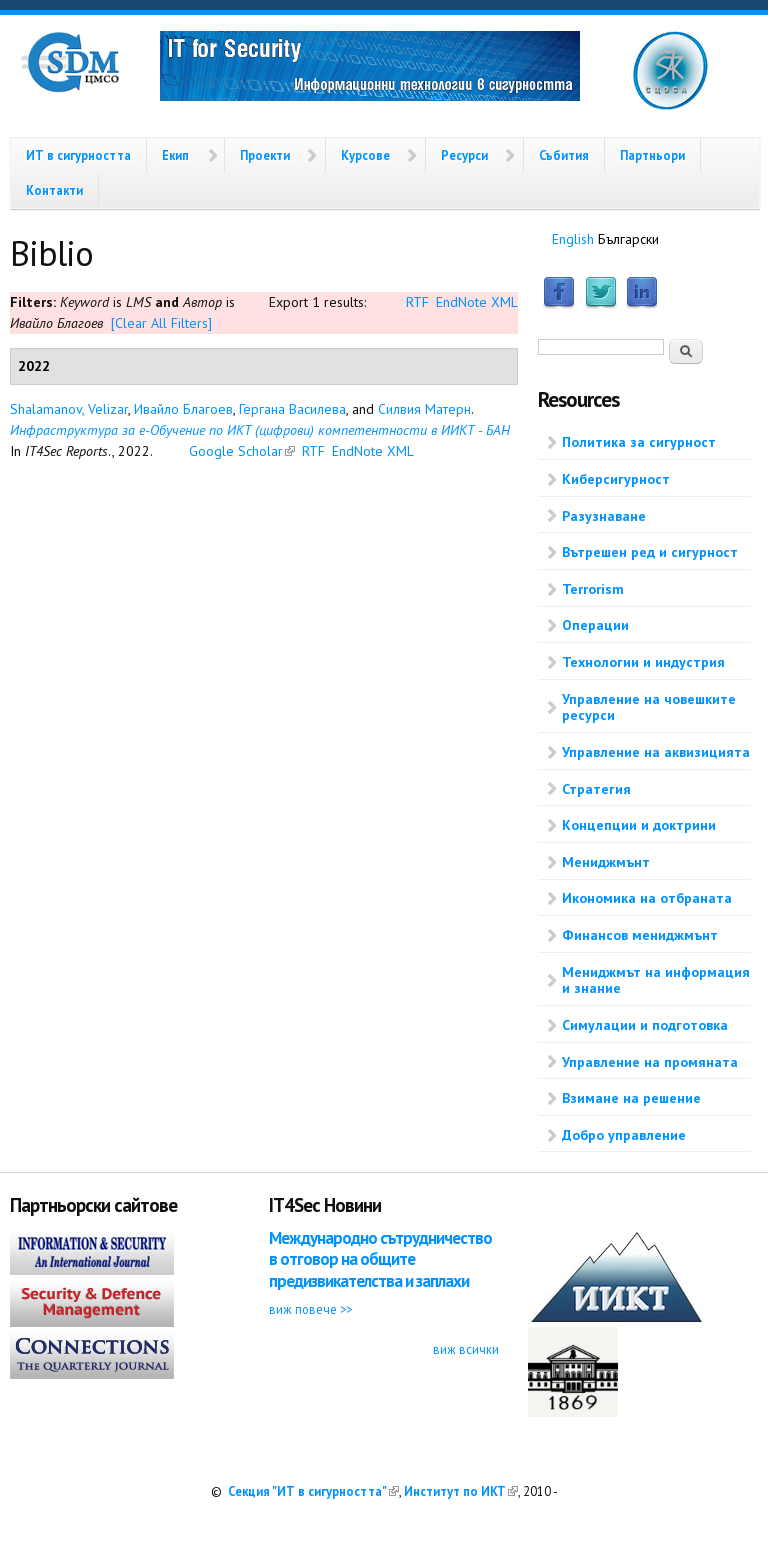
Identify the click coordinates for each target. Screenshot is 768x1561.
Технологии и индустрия (643, 662)
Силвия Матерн (424, 409)
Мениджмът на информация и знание (656, 980)
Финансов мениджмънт (640, 935)
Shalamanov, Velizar (69, 409)
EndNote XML (477, 302)
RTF (417, 302)
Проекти (265, 155)
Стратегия (596, 789)
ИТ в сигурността (78, 155)
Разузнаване (604, 516)
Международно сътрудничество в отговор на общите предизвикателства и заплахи (380, 1259)
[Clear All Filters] (161, 323)
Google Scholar (242, 451)
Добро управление (624, 1135)
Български (628, 239)
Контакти (54, 190)
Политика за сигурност (639, 442)
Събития (564, 155)
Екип (175, 155)
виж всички (466, 1349)
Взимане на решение (631, 1098)
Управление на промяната (650, 1062)
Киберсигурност (616, 479)
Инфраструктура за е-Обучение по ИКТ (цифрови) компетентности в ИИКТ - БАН (260, 430)
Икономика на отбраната (647, 898)
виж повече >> (310, 1309)
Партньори (652, 155)
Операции (595, 625)
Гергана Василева (292, 409)
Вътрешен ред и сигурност (650, 552)
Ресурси (464, 155)
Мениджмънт (606, 862)
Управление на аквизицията (656, 752)
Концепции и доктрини (639, 825)
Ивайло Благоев (183, 409)
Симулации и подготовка (645, 1025)
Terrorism (593, 589)
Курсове (365, 155)
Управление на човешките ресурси (649, 707)
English (573, 239)
